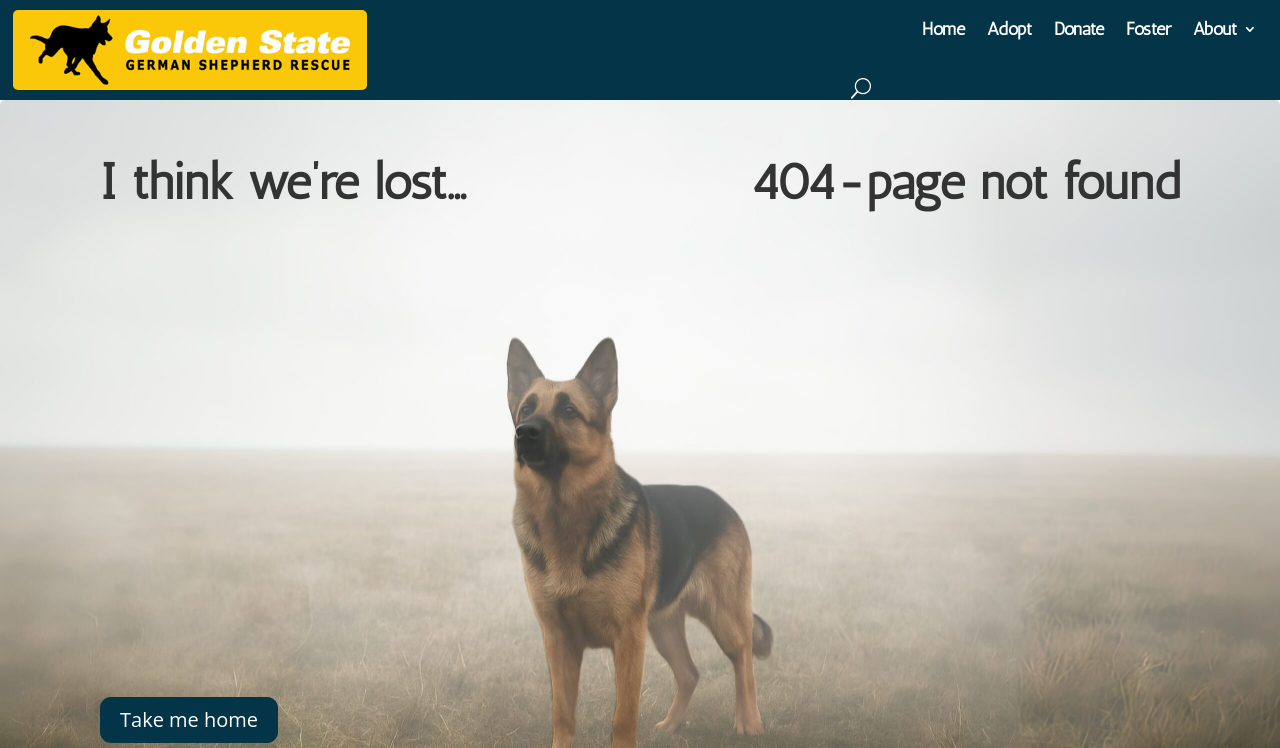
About (1215, 31)
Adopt (1009, 31)
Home (943, 31)
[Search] (860, 88)
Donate (1079, 31)
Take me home (189, 719)
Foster (1148, 31)
